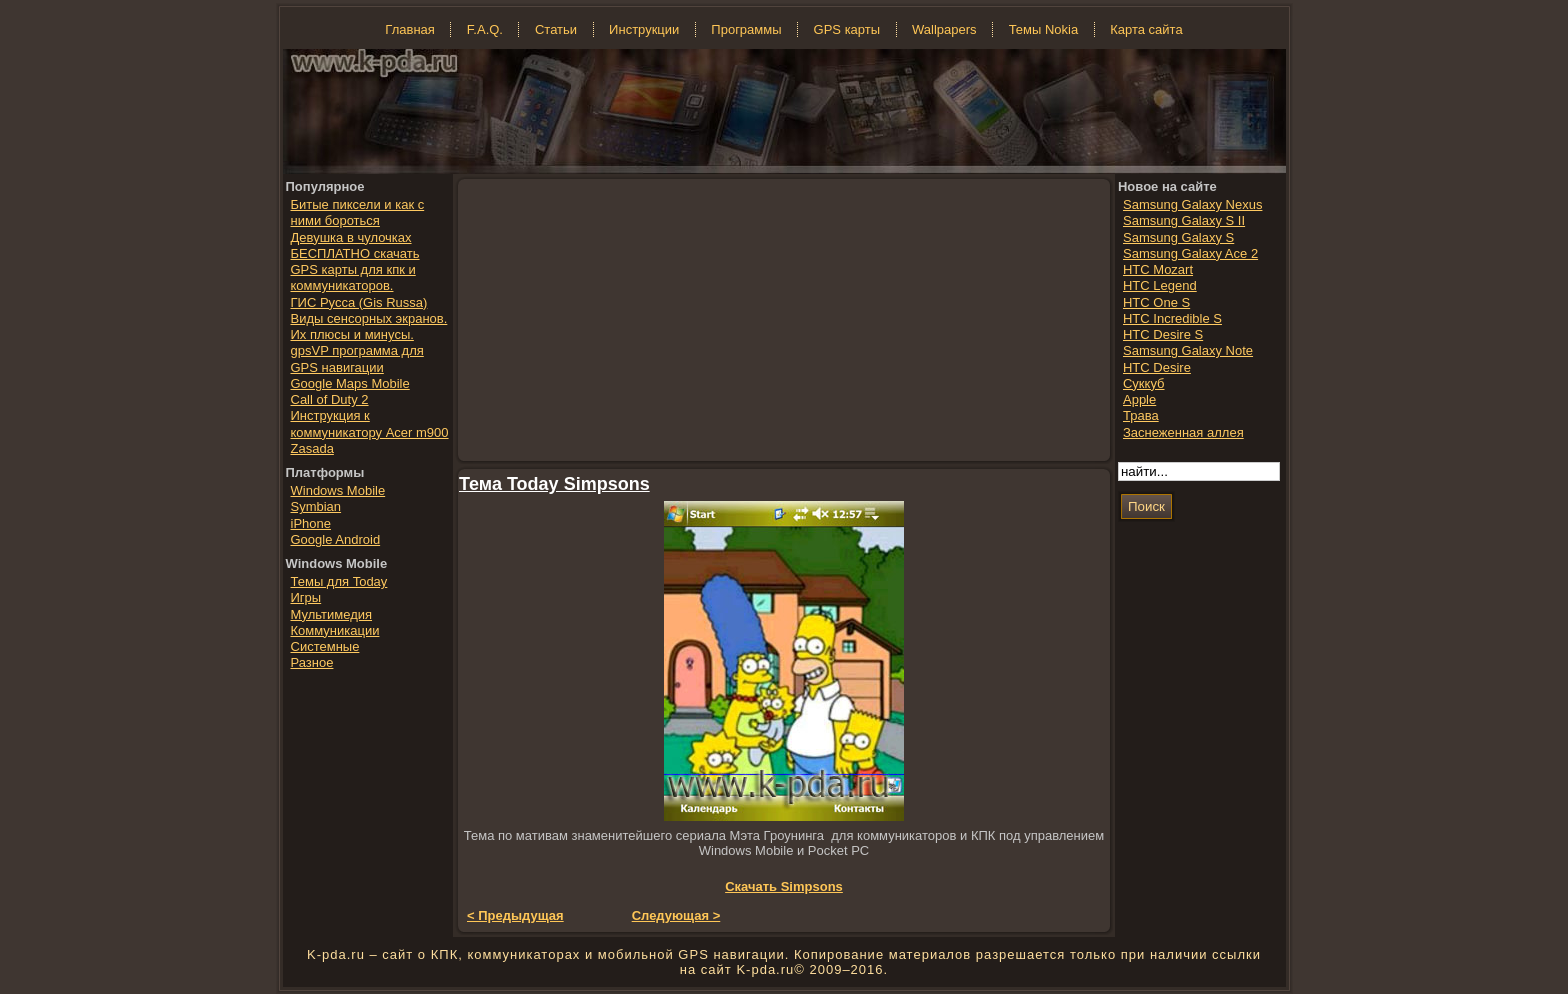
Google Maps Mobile (350, 383)
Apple (1139, 399)
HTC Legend (1160, 285)
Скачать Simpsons (784, 886)
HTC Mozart (1158, 269)
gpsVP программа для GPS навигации (357, 358)
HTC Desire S (1163, 334)
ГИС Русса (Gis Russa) (359, 302)
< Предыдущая (515, 915)
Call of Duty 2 (330, 399)
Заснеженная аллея (1183, 432)
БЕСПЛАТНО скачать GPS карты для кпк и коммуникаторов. (355, 270)
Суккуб (1144, 383)
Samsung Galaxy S (1178, 237)
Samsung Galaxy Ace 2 (1190, 253)
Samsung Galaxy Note (1188, 350)
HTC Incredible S (1172, 318)
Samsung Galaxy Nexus (1192, 204)
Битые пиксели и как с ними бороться (358, 212)
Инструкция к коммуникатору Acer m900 (370, 423)
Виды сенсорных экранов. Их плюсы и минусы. (369, 326)
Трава (1141, 415)
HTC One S (1156, 302)
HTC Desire (1157, 367)
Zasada (312, 448)
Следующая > (676, 915)
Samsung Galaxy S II (1184, 220)
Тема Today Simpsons (554, 484)
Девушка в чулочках (351, 237)
